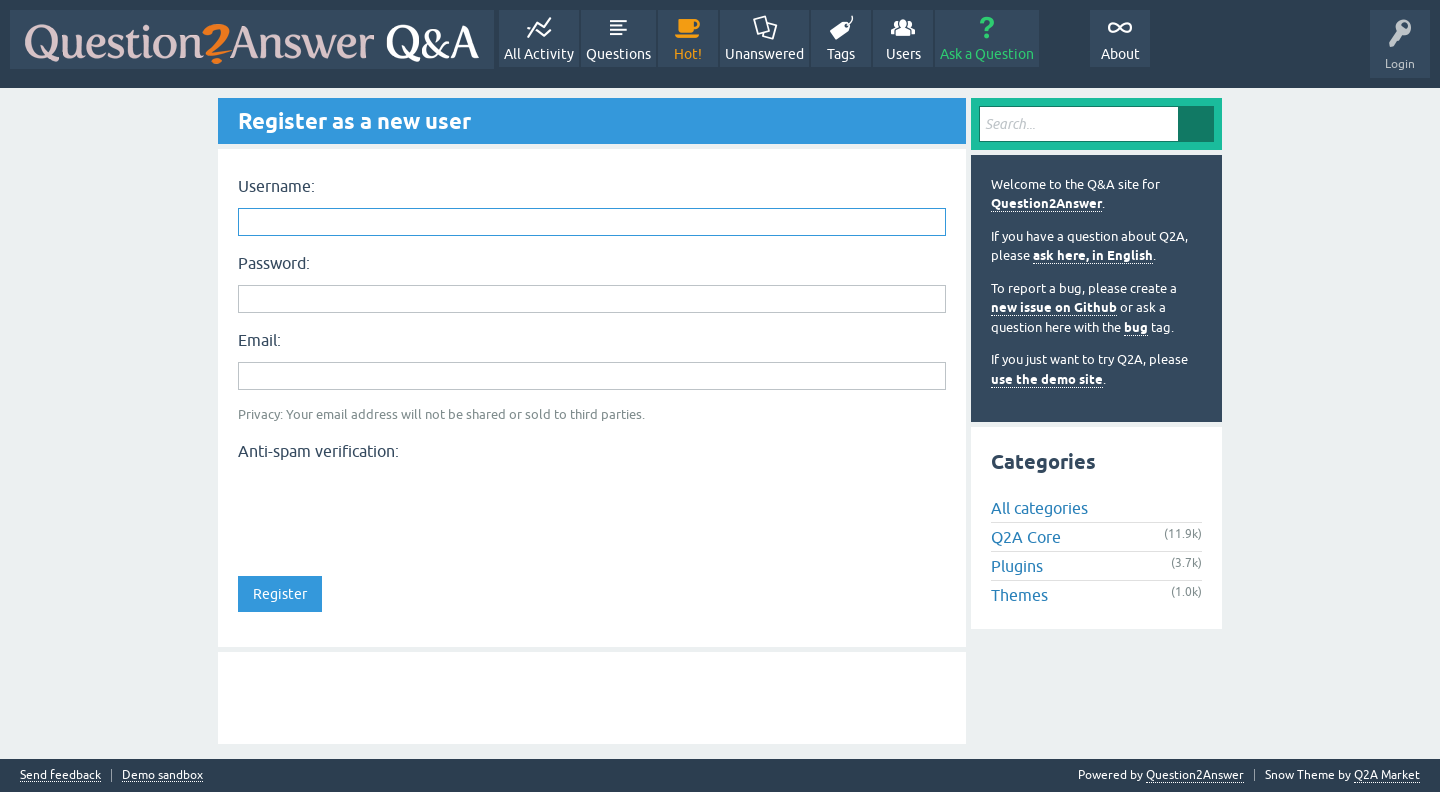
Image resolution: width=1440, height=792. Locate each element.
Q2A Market (1387, 775)
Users (903, 54)
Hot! (688, 54)
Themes (1019, 595)
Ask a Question (987, 54)
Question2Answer (1046, 203)
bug (1136, 327)
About (1120, 54)
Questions (618, 54)
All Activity (539, 54)
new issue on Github (1054, 307)
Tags (841, 54)
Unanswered (764, 54)
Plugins (1017, 566)
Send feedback (60, 775)
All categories (1039, 508)
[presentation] (390, 507)
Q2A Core (1026, 537)
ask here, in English (1093, 255)
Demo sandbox (162, 775)
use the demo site (1047, 379)
